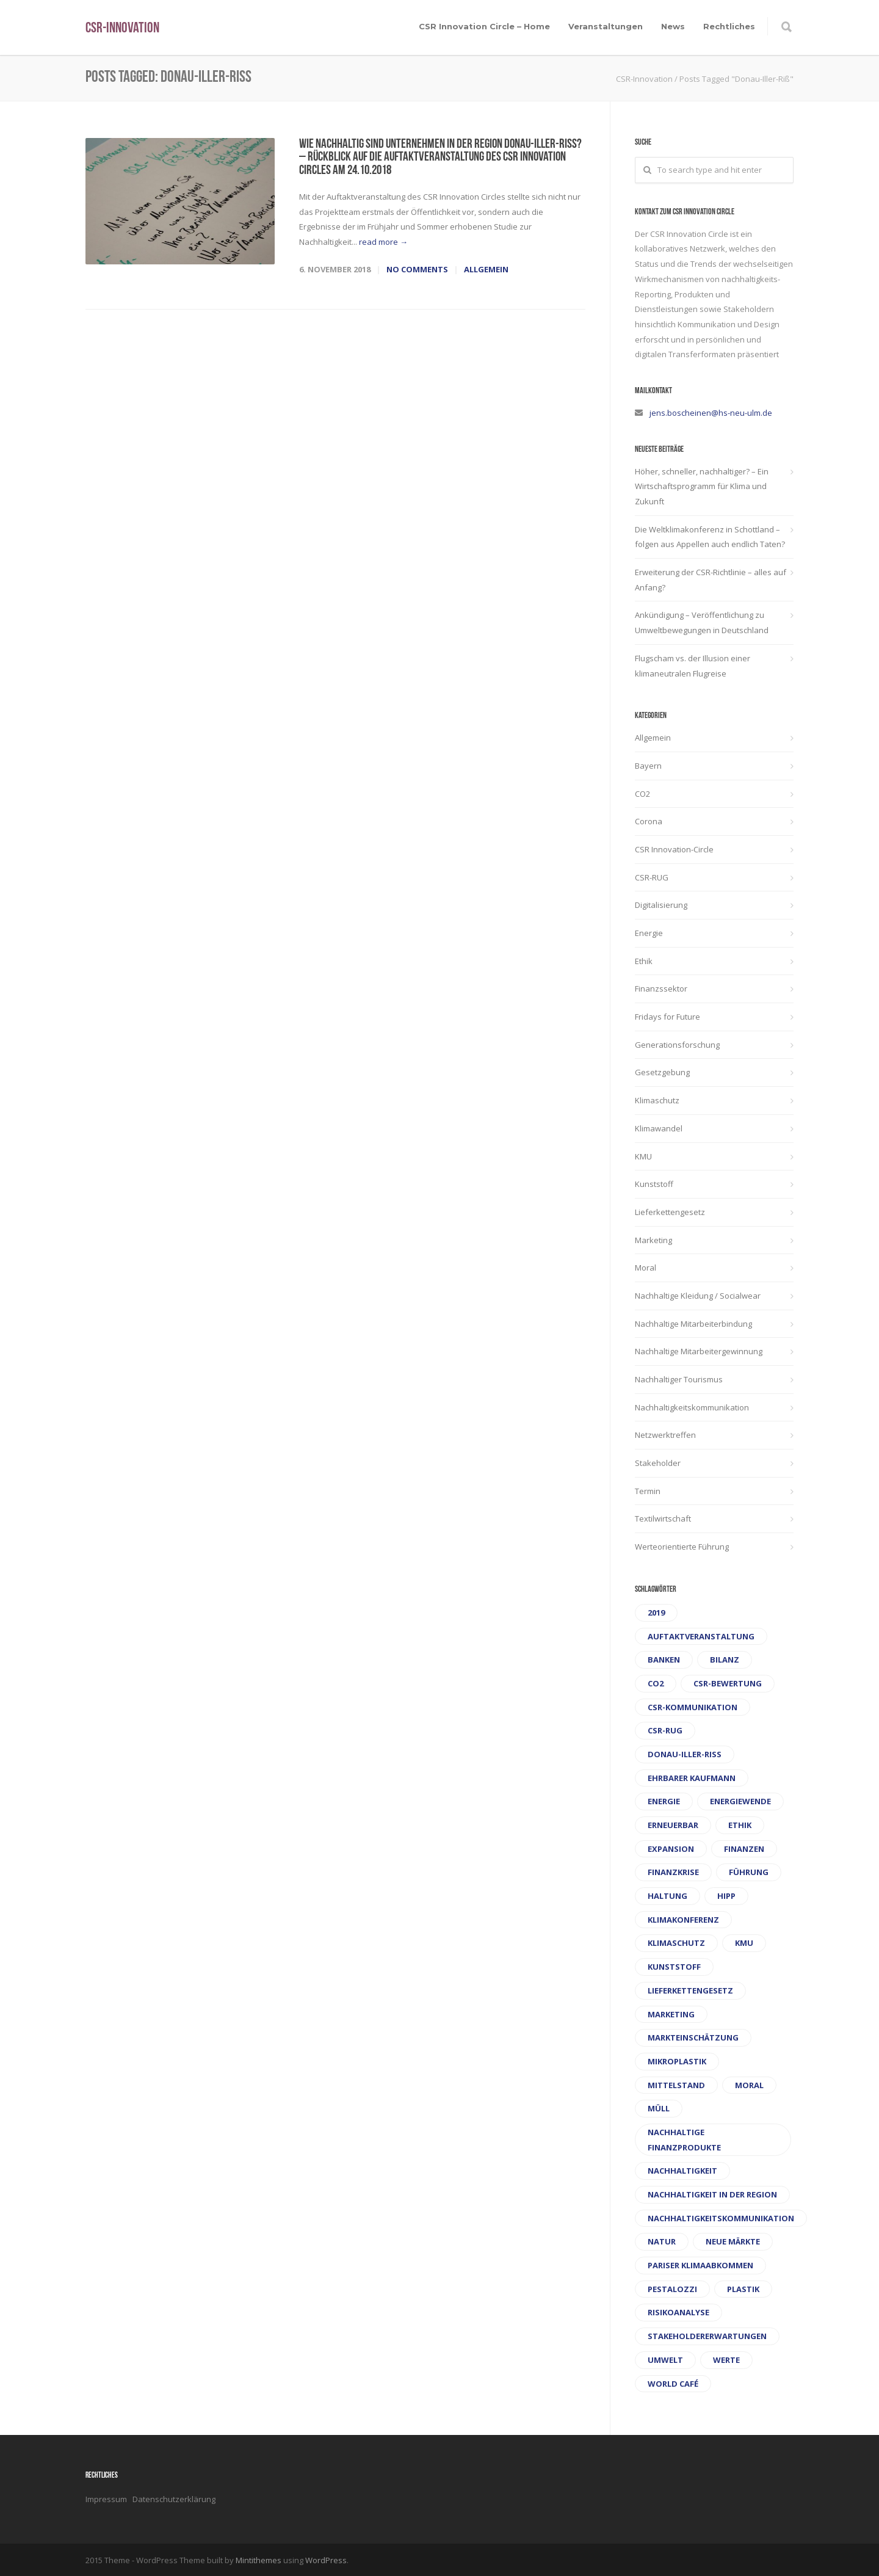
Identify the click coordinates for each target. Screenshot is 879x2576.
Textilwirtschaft (663, 1518)
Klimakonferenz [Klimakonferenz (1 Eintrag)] (683, 1919)
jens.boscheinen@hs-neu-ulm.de (710, 412)
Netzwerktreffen (665, 1434)
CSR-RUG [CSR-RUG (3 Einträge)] (665, 1730)
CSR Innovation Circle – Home (484, 26)
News (673, 26)
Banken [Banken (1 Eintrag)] (664, 1659)
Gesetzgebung (662, 1072)
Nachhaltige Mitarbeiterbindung (693, 1323)
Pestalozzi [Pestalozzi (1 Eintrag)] (672, 2289)
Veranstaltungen (605, 26)
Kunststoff (654, 1183)
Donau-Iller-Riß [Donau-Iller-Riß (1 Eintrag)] (685, 1754)
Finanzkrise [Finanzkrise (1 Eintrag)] (673, 1872)
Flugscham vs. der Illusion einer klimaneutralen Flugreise (692, 666)
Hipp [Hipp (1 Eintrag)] (726, 1895)
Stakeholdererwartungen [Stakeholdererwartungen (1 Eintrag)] (707, 2336)
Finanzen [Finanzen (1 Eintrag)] (744, 1848)
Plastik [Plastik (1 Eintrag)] (743, 2289)
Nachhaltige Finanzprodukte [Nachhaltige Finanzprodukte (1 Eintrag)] (684, 2140)
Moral (645, 1267)
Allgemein (486, 269)
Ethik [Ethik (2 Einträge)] (739, 1825)
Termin (647, 1491)
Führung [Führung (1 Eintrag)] (749, 1872)
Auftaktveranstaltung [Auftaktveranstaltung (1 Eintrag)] (701, 1636)
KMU (643, 1156)
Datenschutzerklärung (173, 2499)
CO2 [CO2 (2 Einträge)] (656, 1683)
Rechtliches (729, 26)
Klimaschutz (657, 1100)
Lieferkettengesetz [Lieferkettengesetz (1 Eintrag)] (690, 1990)
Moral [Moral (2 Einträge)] (749, 2085)
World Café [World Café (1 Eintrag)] (673, 2383)
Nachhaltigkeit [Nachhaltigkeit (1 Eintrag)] (682, 2170)
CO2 (642, 793)
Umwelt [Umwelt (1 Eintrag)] (665, 2359)
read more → (383, 241)
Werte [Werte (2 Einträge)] (726, 2359)
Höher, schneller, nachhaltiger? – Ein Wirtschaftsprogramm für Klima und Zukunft (702, 486)
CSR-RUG (651, 877)
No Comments (417, 269)
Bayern (648, 765)
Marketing (653, 1240)
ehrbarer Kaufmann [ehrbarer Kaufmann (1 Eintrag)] (692, 1777)
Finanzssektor (661, 988)
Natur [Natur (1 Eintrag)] (662, 2241)
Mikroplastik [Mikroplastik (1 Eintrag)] (677, 2061)
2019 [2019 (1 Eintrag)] (656, 1612)
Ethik (644, 961)
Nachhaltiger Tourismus (679, 1379)
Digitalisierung (661, 904)
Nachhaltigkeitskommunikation (692, 1407)
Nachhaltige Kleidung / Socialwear (698, 1295)
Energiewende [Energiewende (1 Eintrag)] (740, 1801)
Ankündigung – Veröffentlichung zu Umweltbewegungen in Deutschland (702, 622)
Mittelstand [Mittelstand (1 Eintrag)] (676, 2085)
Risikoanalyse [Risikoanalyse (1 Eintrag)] (678, 2312)
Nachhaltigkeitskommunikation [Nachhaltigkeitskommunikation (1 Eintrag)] (721, 2218)
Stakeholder (658, 1462)
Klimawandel (658, 1128)
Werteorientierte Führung (682, 1546)
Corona (648, 821)
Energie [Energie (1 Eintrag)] (664, 1801)
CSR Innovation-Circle (674, 849)
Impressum (107, 2499)
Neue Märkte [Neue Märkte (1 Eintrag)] (733, 2241)
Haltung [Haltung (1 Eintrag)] (667, 1895)
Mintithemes (258, 2560)
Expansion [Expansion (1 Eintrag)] (671, 1848)
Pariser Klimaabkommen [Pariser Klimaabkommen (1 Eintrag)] (700, 2265)
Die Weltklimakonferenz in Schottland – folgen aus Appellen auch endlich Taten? (710, 537)
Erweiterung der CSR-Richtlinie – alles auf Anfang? (710, 580)
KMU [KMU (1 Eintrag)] (744, 1942)
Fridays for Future (667, 1016)
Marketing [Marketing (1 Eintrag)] (671, 2014)
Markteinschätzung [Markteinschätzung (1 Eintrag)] (693, 2037)
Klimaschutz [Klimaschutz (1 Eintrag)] (676, 1942)
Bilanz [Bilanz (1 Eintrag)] (724, 1659)
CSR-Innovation (122, 28)
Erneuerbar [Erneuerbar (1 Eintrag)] (673, 1825)
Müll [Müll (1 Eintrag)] (659, 2108)
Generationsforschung (677, 1044)
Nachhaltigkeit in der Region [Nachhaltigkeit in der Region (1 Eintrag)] (712, 2194)
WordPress (326, 2560)
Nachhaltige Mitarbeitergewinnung (698, 1351)
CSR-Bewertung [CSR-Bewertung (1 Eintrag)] (727, 1683)
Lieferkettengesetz (670, 1211)
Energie (649, 932)
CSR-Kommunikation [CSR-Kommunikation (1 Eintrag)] (692, 1707)
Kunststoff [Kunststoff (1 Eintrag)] (674, 1966)
